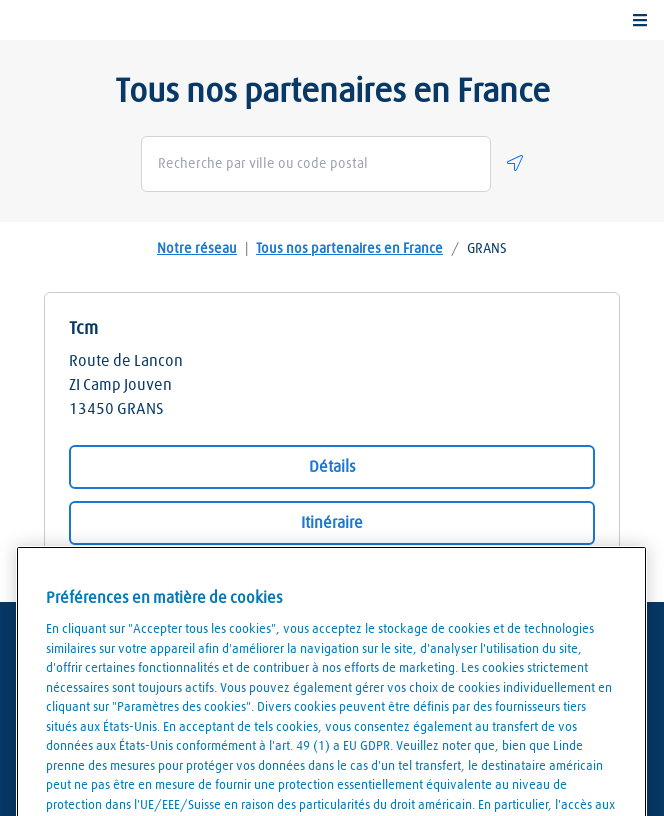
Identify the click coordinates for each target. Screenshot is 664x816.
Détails (332, 467)
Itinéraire (332, 523)
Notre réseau (197, 249)
